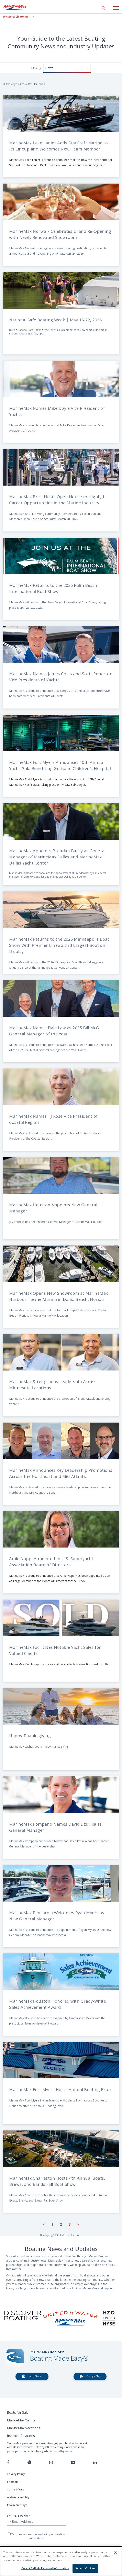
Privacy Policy (16, 2474)
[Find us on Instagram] (51, 2462)
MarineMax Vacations (23, 2428)
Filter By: (36, 68)
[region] (61, 2561)
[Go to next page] (78, 2224)
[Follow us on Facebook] (8, 2462)
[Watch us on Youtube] (73, 2462)
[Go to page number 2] (61, 2224)
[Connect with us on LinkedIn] (95, 2462)
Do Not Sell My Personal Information (45, 2568)
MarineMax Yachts (21, 2420)
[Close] (115, 2552)
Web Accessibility (18, 2497)
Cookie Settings (17, 2505)
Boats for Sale (18, 2412)
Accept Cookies (85, 2568)
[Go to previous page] (44, 2224)
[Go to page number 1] (53, 2224)
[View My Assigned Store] (17, 16)
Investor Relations (21, 2435)
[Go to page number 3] (70, 2224)
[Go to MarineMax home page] (18, 7)
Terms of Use (15, 2489)
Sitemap (12, 2482)
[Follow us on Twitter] (29, 2462)
